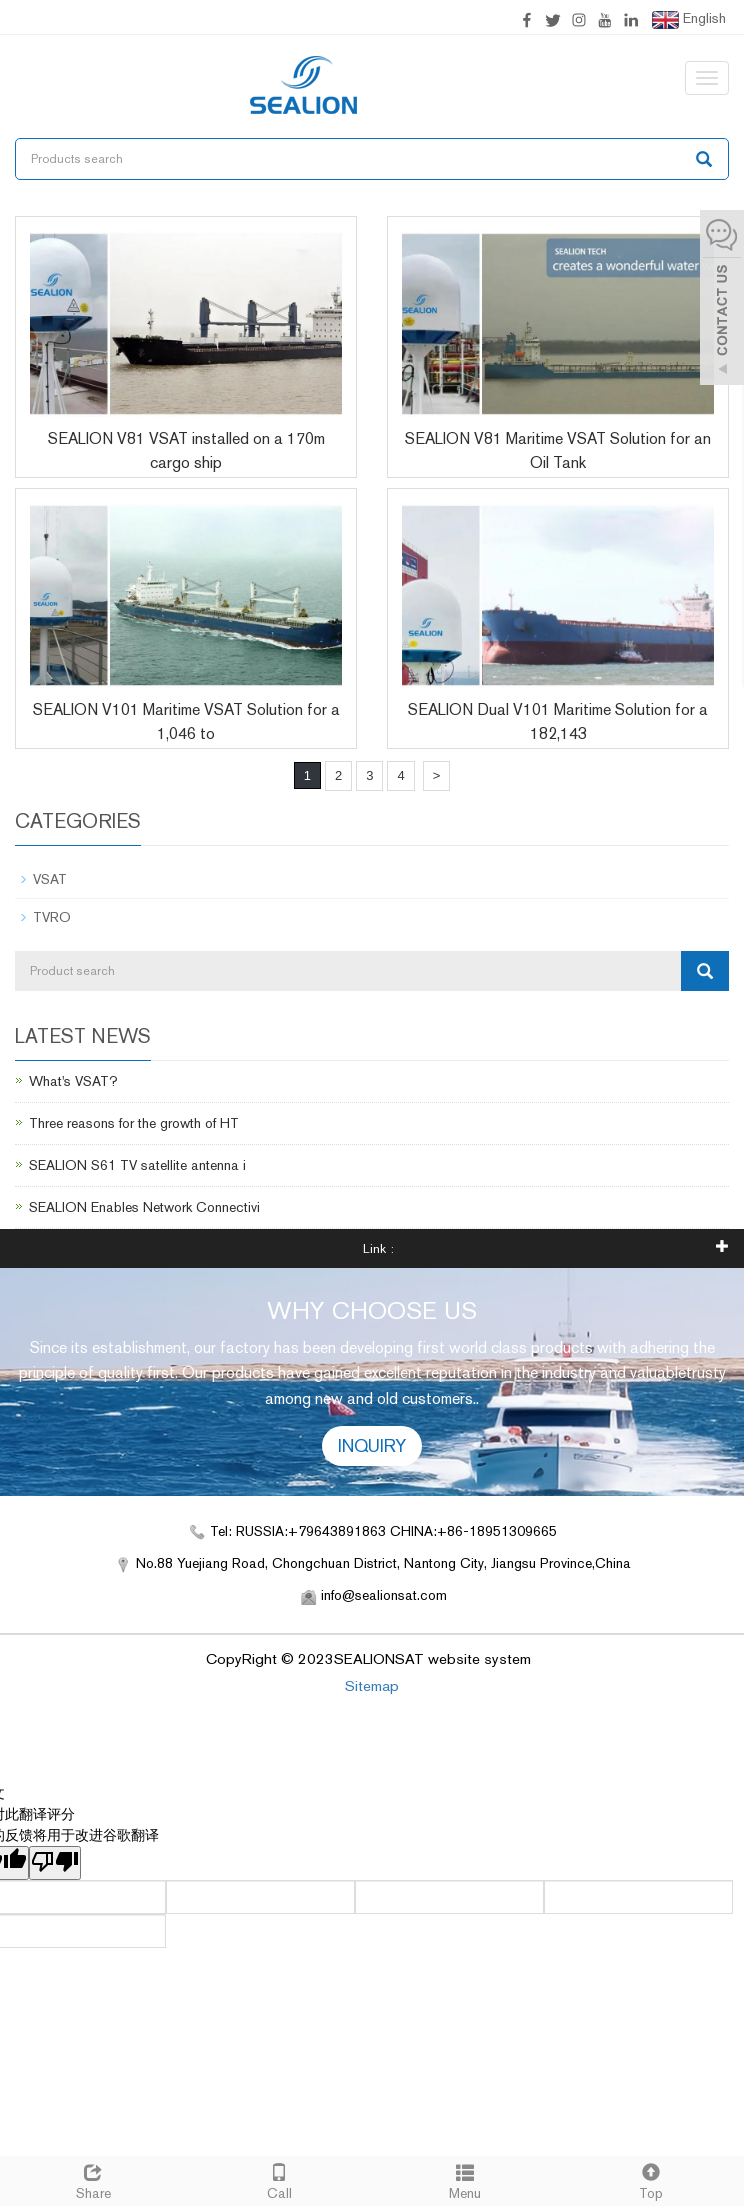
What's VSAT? (73, 1081)
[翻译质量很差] (55, 1863)
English (689, 19)
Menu (465, 2179)
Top (651, 2179)
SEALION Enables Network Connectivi (144, 1207)
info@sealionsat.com (384, 1595)
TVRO (52, 917)
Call (279, 2179)
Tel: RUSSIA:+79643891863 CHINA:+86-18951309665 (383, 1531)
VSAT (50, 879)
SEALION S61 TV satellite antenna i (137, 1165)
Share (93, 2179)
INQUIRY (372, 1445)
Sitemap (372, 1685)
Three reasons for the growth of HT (134, 1123)
